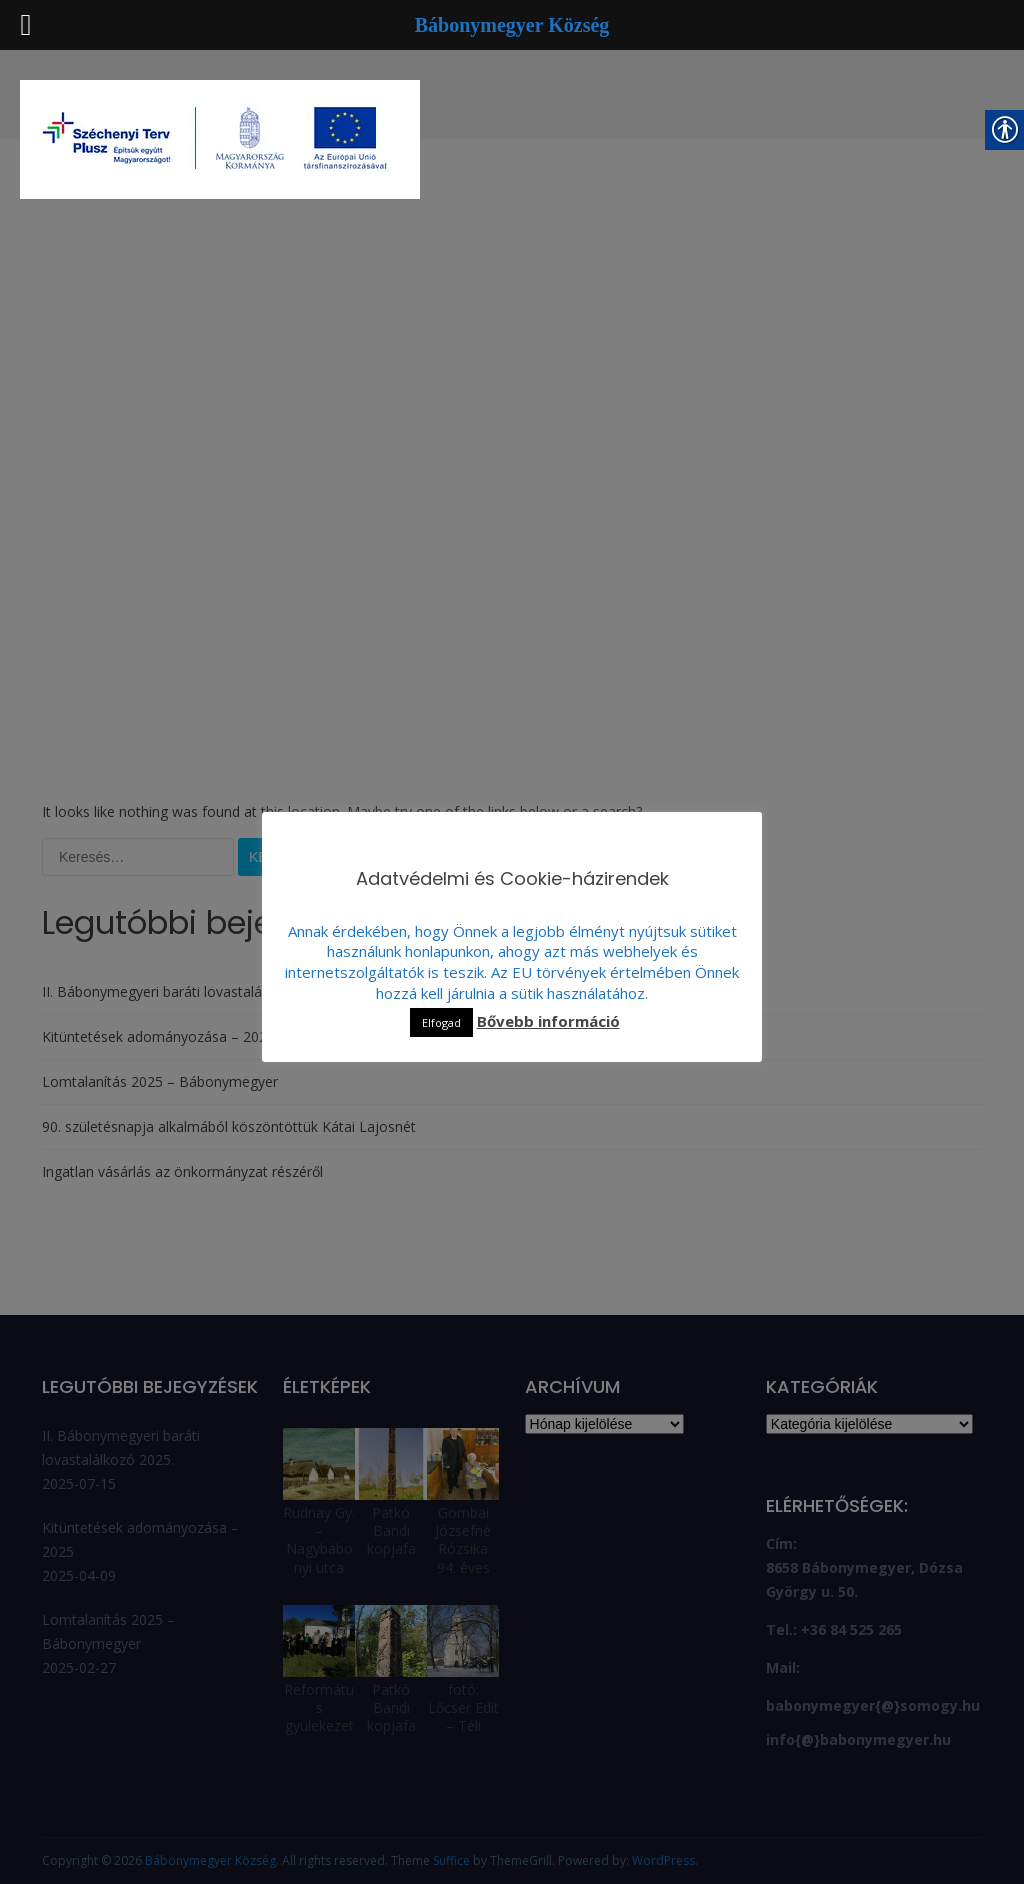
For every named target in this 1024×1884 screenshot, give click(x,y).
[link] (220, 141)
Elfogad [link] (441, 1022)
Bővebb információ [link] (548, 1021)
